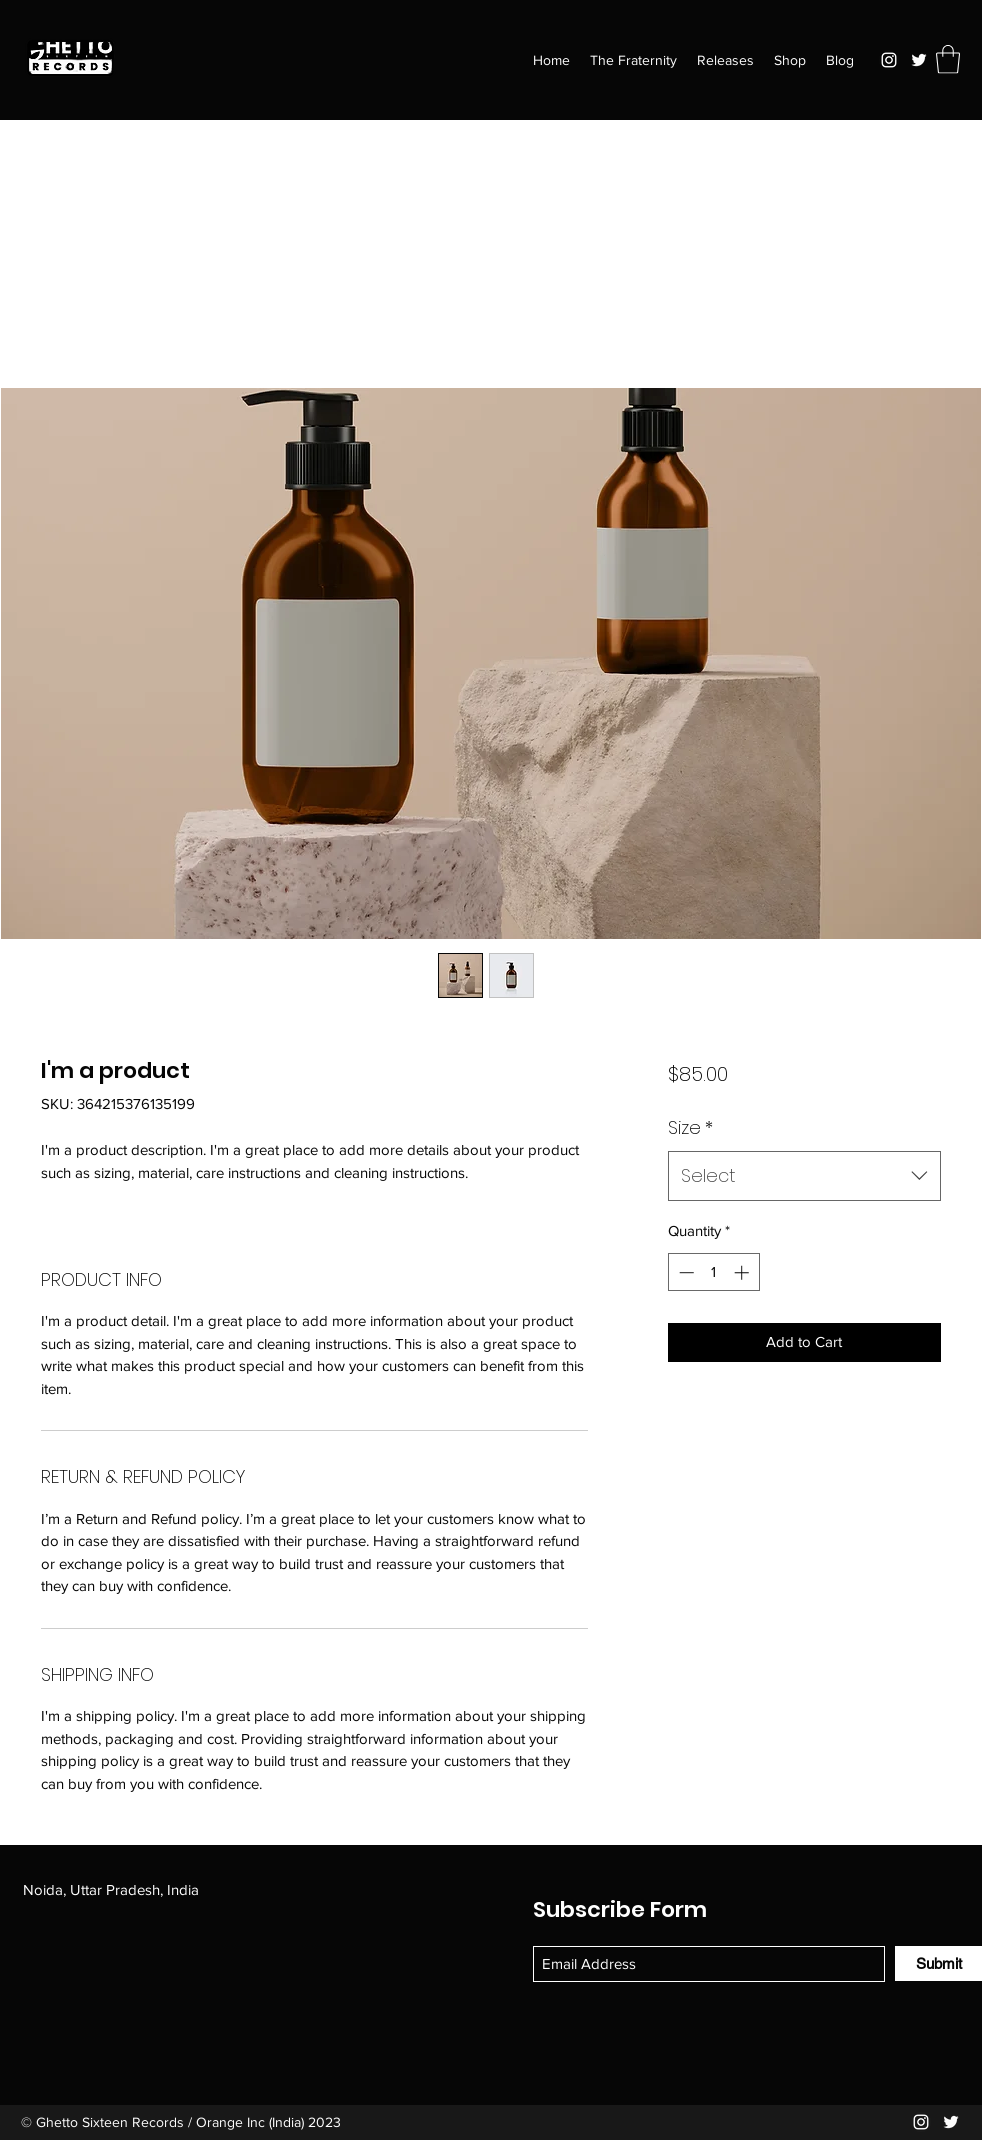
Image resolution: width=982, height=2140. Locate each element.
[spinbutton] (713, 1272)
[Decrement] (684, 1272)
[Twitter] (919, 60)
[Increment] (743, 1272)
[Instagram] (889, 60)
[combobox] (804, 1176)
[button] (948, 59)
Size (690, 1127)
